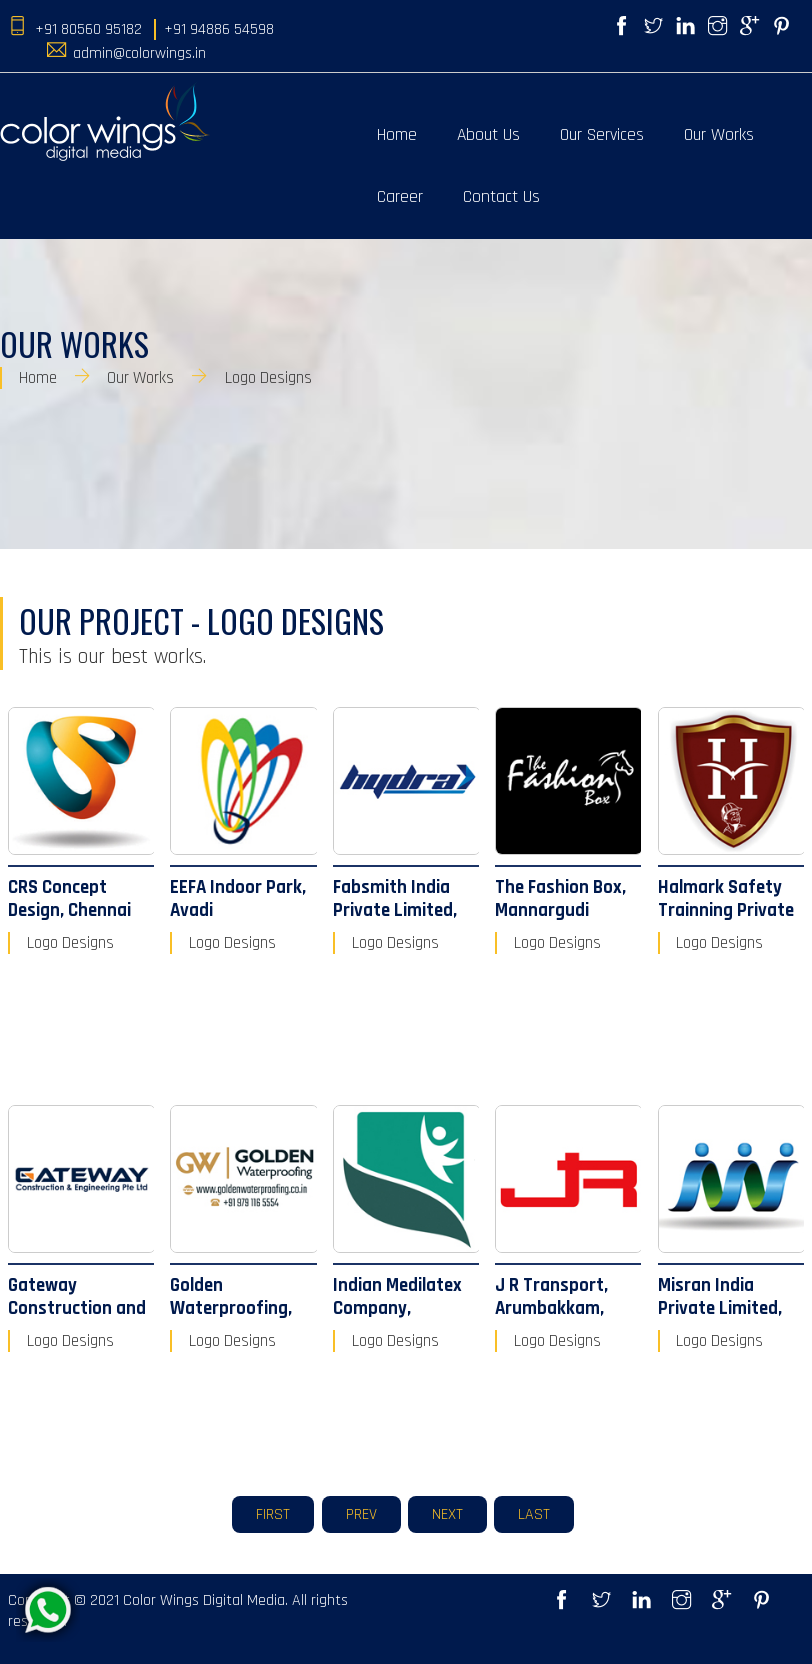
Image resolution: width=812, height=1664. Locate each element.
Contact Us (501, 197)
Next (447, 1514)
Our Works (719, 135)
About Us (488, 135)
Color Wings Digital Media (204, 1600)
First (273, 1514)
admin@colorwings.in (139, 53)
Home (397, 135)
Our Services (602, 135)
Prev (361, 1514)
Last (534, 1514)
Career (400, 197)
